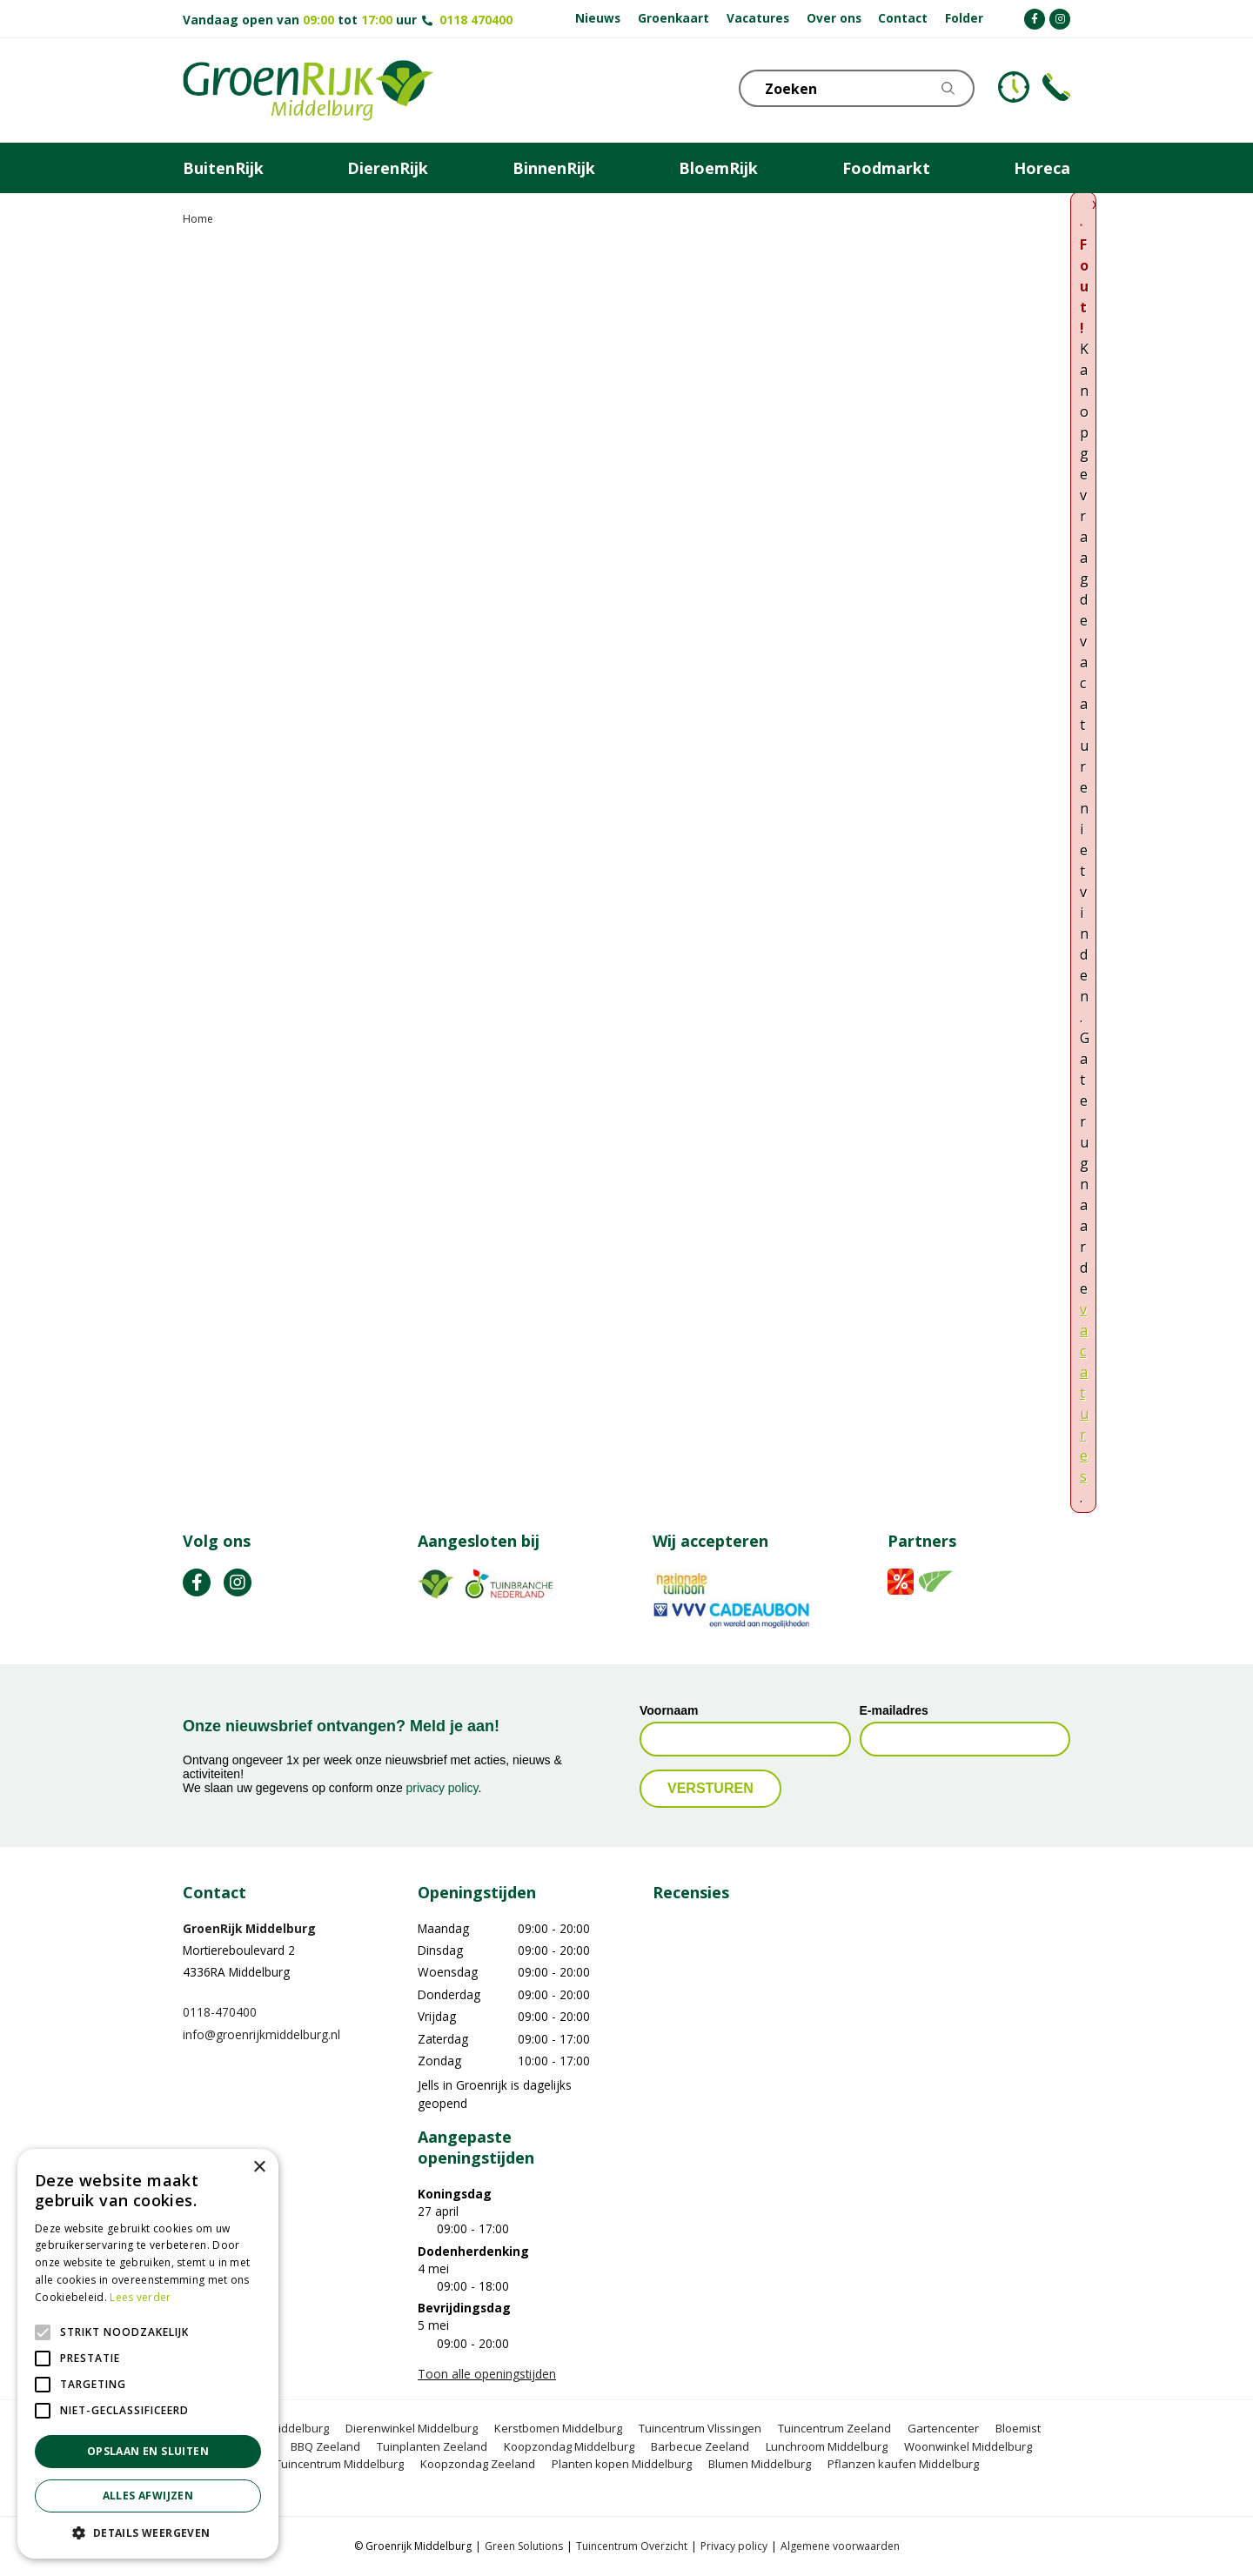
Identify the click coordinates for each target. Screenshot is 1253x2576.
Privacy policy (733, 2546)
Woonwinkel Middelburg (968, 2446)
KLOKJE (1013, 87)
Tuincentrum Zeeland (834, 2428)
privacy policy (442, 1788)
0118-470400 (220, 2012)
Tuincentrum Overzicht (631, 2546)
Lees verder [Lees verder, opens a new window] (140, 2297)
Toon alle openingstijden (487, 2373)
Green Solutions (524, 2546)
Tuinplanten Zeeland (432, 2446)
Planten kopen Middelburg (622, 2464)
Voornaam (669, 1710)
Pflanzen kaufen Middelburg (903, 2464)
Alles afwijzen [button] (148, 2495)
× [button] (258, 2167)
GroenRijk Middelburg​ (249, 1928)
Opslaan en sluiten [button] (148, 2451)
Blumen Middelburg (759, 2464)
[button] (148, 2532)
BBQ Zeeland (325, 2446)
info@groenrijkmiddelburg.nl (261, 2034)
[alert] (147, 2354)
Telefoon (1056, 87)
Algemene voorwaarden (840, 2546)
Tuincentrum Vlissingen (700, 2428)
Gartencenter (943, 2428)
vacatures (1084, 1393)
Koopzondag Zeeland (477, 2464)
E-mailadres (894, 1710)
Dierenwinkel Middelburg (411, 2428)
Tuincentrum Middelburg (339, 2464)
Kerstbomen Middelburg (558, 2428)
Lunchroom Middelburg (827, 2446)
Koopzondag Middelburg (569, 2446)
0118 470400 (476, 19)
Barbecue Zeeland (700, 2446)
